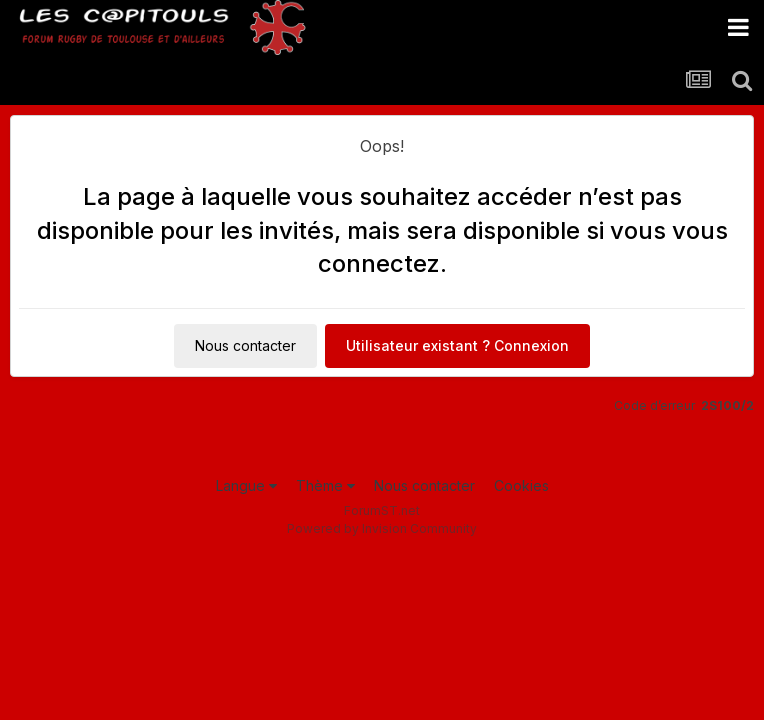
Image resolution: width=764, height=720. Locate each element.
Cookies (521, 485)
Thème (325, 485)
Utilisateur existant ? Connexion (457, 345)
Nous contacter (245, 345)
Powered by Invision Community (382, 528)
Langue (246, 485)
